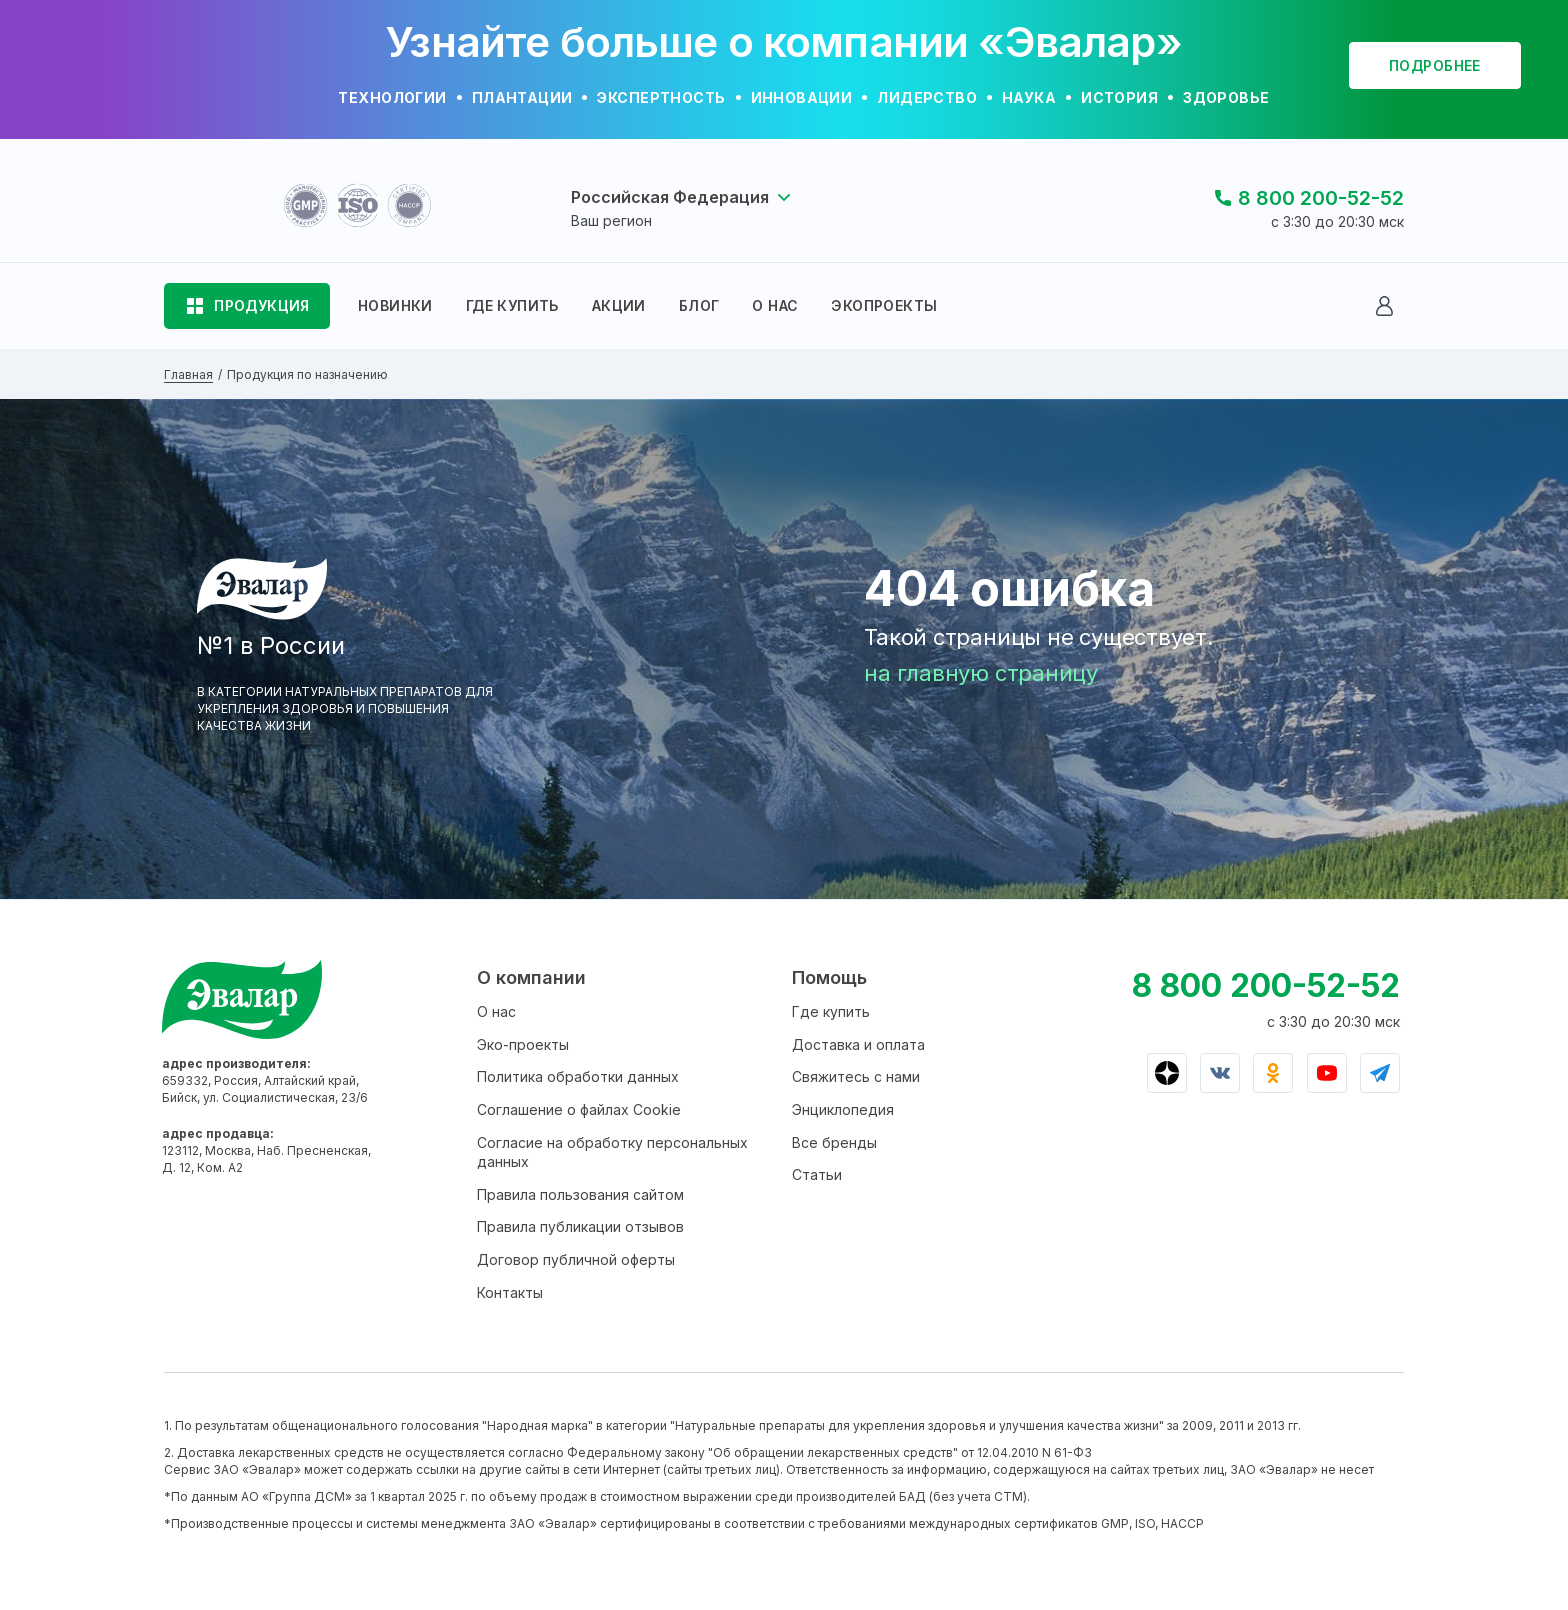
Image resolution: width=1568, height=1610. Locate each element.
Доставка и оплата (858, 1044)
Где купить (831, 1011)
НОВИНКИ (395, 305)
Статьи (817, 1174)
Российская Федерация (670, 197)
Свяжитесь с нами (856, 1076)
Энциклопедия (843, 1109)
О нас (496, 1011)
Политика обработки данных (578, 1076)
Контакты (510, 1292)
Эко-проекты (523, 1044)
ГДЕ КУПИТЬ (512, 305)
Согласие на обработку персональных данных (612, 1152)
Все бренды (834, 1142)
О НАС (775, 305)
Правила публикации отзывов (580, 1226)
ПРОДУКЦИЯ (262, 305)
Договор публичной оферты (576, 1259)
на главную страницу (981, 673)
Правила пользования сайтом (580, 1194)
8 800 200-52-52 (1321, 198)
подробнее (1435, 65)
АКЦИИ (619, 305)
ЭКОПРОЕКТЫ (884, 305)
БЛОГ (699, 305)
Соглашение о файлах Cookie (579, 1109)
